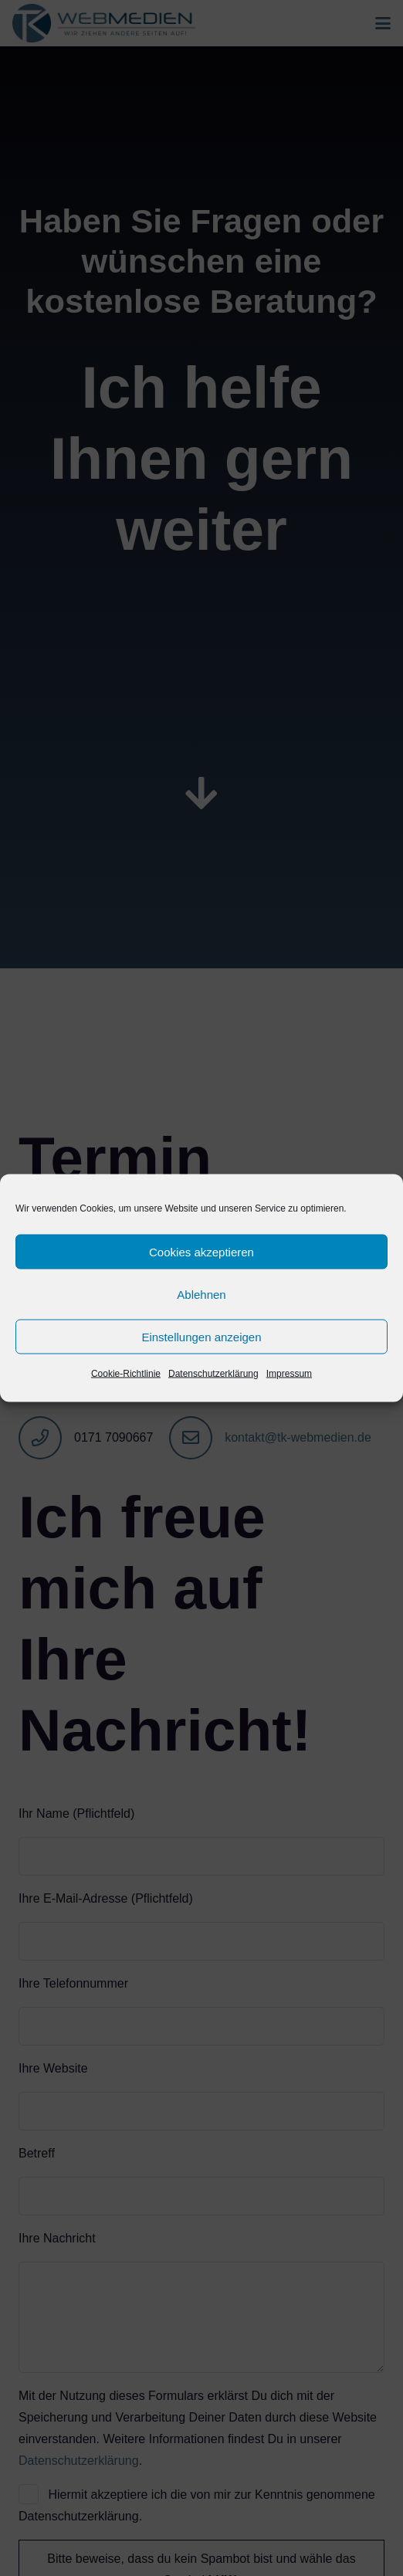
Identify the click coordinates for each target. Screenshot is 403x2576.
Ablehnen (201, 1293)
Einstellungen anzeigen (201, 1336)
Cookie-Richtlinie (126, 1373)
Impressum (289, 1373)
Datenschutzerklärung (213, 1373)
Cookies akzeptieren (201, 1251)
